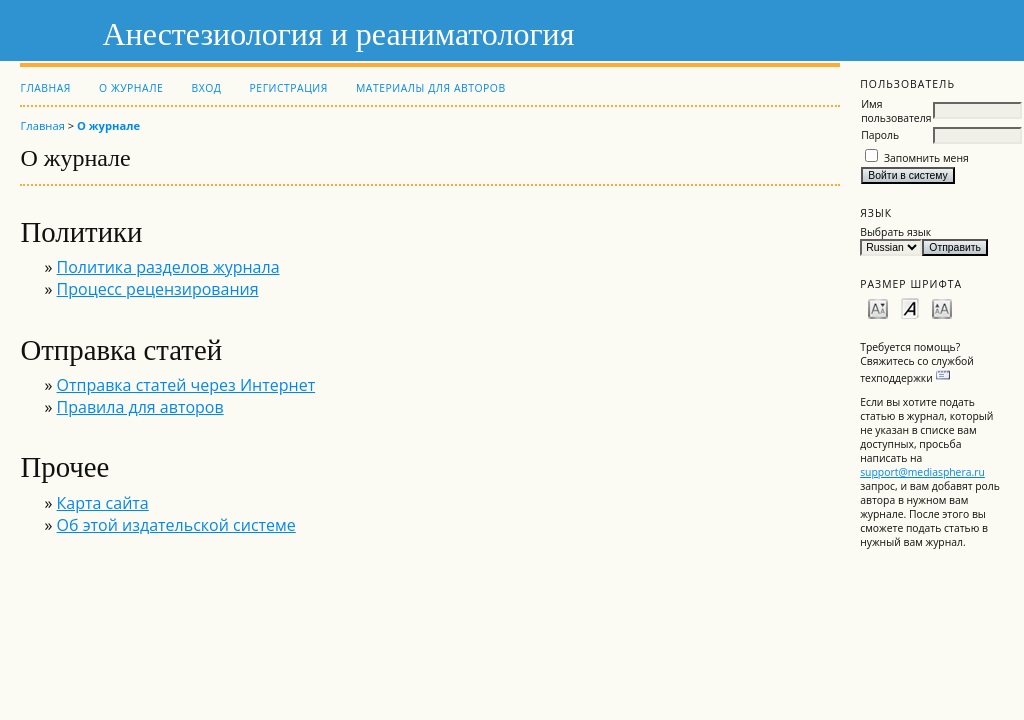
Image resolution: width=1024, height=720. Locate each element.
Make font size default (910, 307)
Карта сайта (103, 503)
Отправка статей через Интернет (186, 385)
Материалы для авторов (431, 88)
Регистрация (289, 88)
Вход (206, 88)
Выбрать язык (895, 232)
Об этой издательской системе (176, 525)
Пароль (880, 135)
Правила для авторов (140, 407)
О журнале (131, 88)
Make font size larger (942, 307)
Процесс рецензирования (158, 289)
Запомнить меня (926, 158)
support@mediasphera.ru (922, 472)
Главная (45, 88)
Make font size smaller (878, 307)
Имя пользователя (896, 111)
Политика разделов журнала (168, 267)
